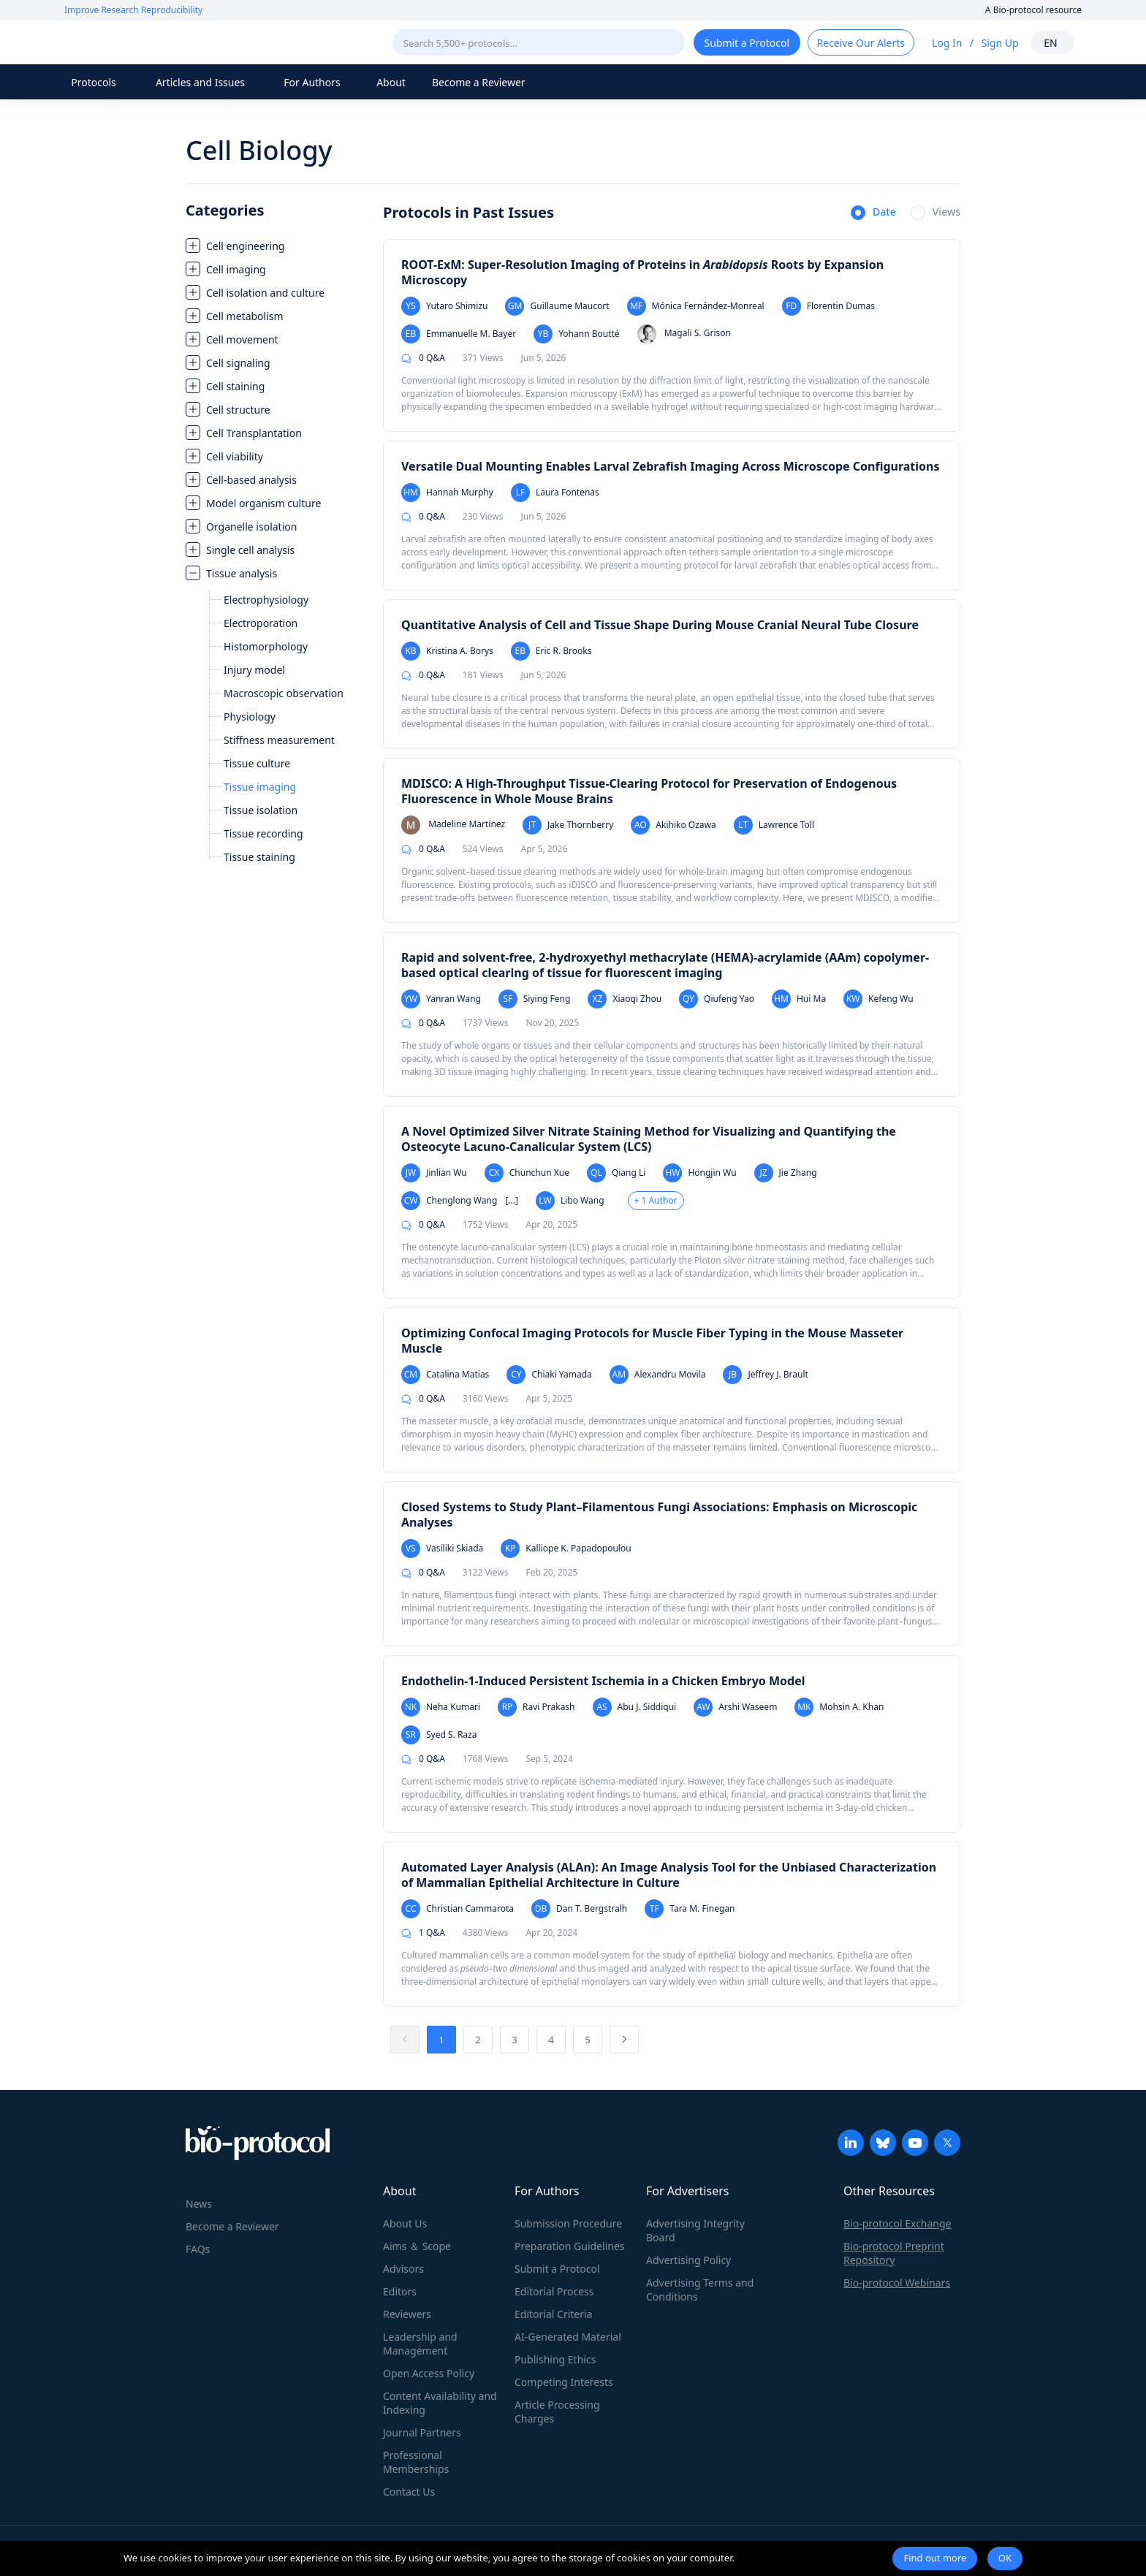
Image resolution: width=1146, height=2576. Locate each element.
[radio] (873, 213)
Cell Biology (259, 150)
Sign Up (999, 43)
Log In (947, 43)
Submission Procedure (568, 2223)
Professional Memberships (416, 2462)
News (199, 2204)
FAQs (198, 2249)
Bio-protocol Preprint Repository (893, 2253)
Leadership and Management (420, 2343)
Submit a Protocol (557, 2269)
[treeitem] (277, 245)
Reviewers (407, 2314)
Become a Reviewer (478, 82)
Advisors (403, 2269)
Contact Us (409, 2492)
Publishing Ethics (555, 2359)
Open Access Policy (428, 2373)
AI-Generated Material (568, 2337)
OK (1005, 2557)
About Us (405, 2223)
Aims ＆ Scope (417, 2246)
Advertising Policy (688, 2260)
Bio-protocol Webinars (896, 2283)
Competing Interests (564, 2382)
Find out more (934, 2557)
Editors (400, 2291)
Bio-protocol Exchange (897, 2223)
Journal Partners (422, 2432)
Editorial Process (554, 2291)
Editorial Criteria (553, 2314)
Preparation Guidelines (570, 2246)
